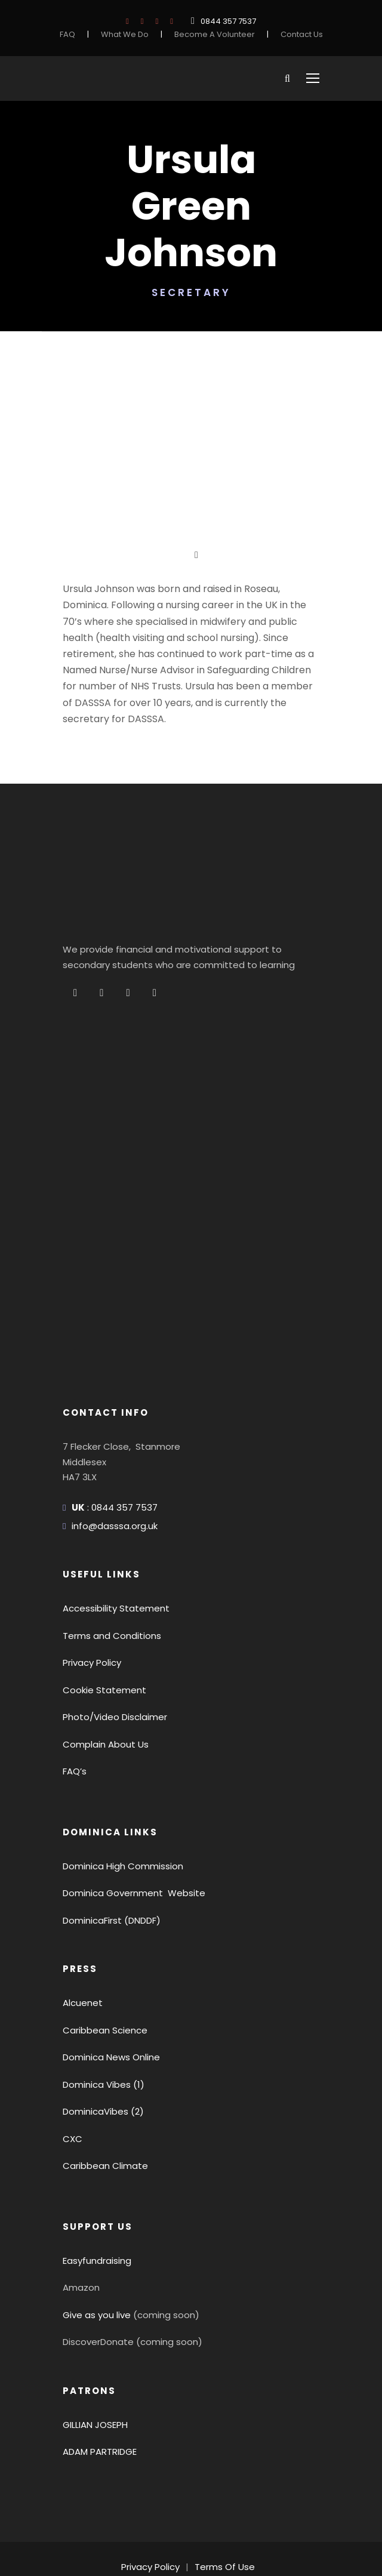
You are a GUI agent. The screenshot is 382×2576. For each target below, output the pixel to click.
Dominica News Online (109, 1994)
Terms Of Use (223, 2504)
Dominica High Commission (117, 1803)
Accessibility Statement (109, 1545)
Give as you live (94, 2252)
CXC (72, 2076)
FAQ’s (75, 1708)
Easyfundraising (95, 2198)
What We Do (131, 34)
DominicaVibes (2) (99, 2049)
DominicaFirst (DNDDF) (110, 1858)
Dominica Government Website (126, 1830)
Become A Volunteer (214, 34)
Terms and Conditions (106, 1573)
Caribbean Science (100, 1967)
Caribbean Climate (100, 2103)
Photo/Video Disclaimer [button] (109, 1654)
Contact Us (294, 34)
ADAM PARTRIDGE (103, 2389)
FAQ (76, 34)
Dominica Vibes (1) (100, 2022)
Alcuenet (80, 1940)
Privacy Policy (90, 1600)
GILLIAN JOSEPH (99, 2362)
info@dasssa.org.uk (111, 1463)
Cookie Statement (98, 1627)
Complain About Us (101, 1682)
